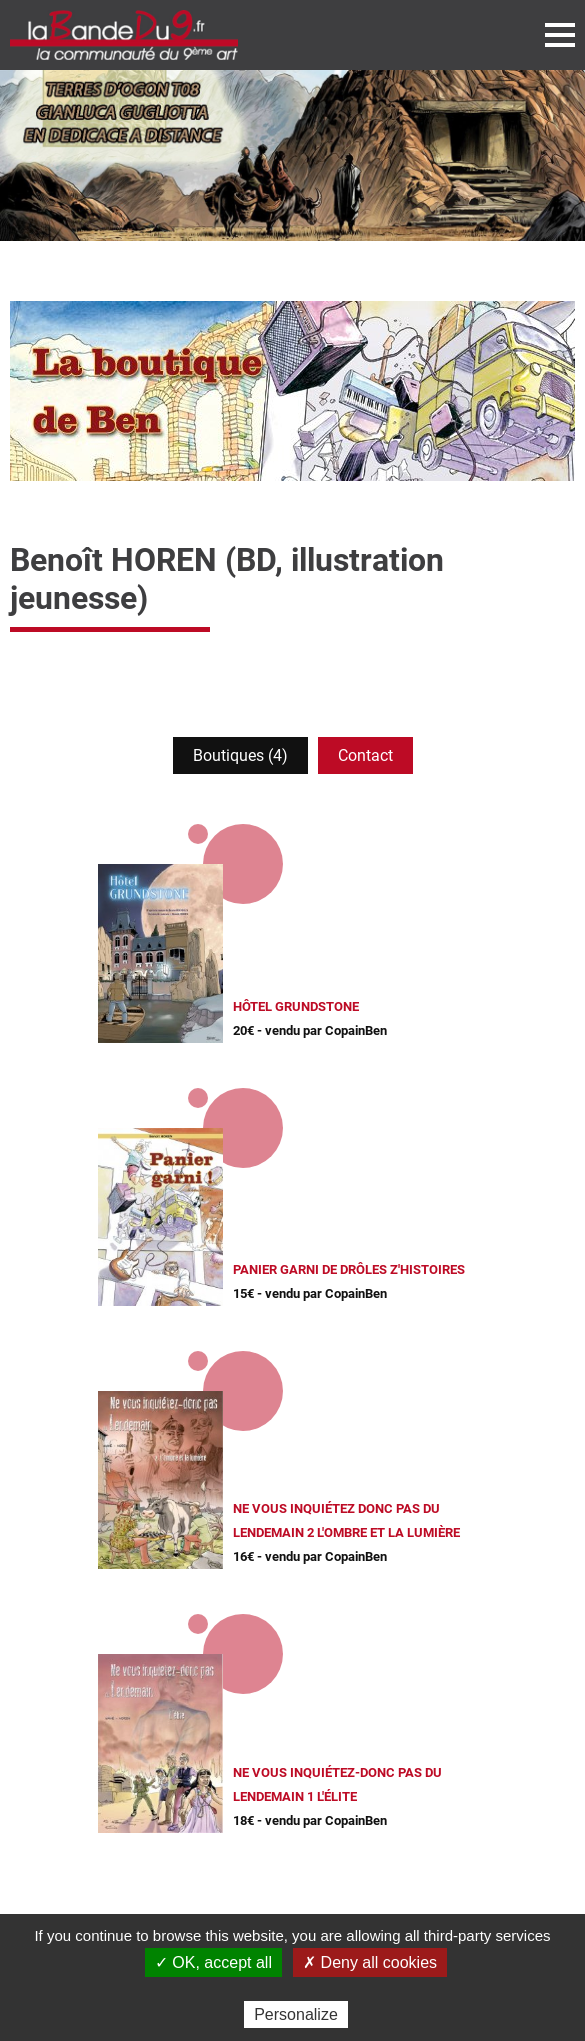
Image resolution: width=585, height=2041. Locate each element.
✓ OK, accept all (213, 1962)
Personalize (296, 2014)
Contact (365, 755)
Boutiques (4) (240, 755)
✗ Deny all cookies (370, 1962)
